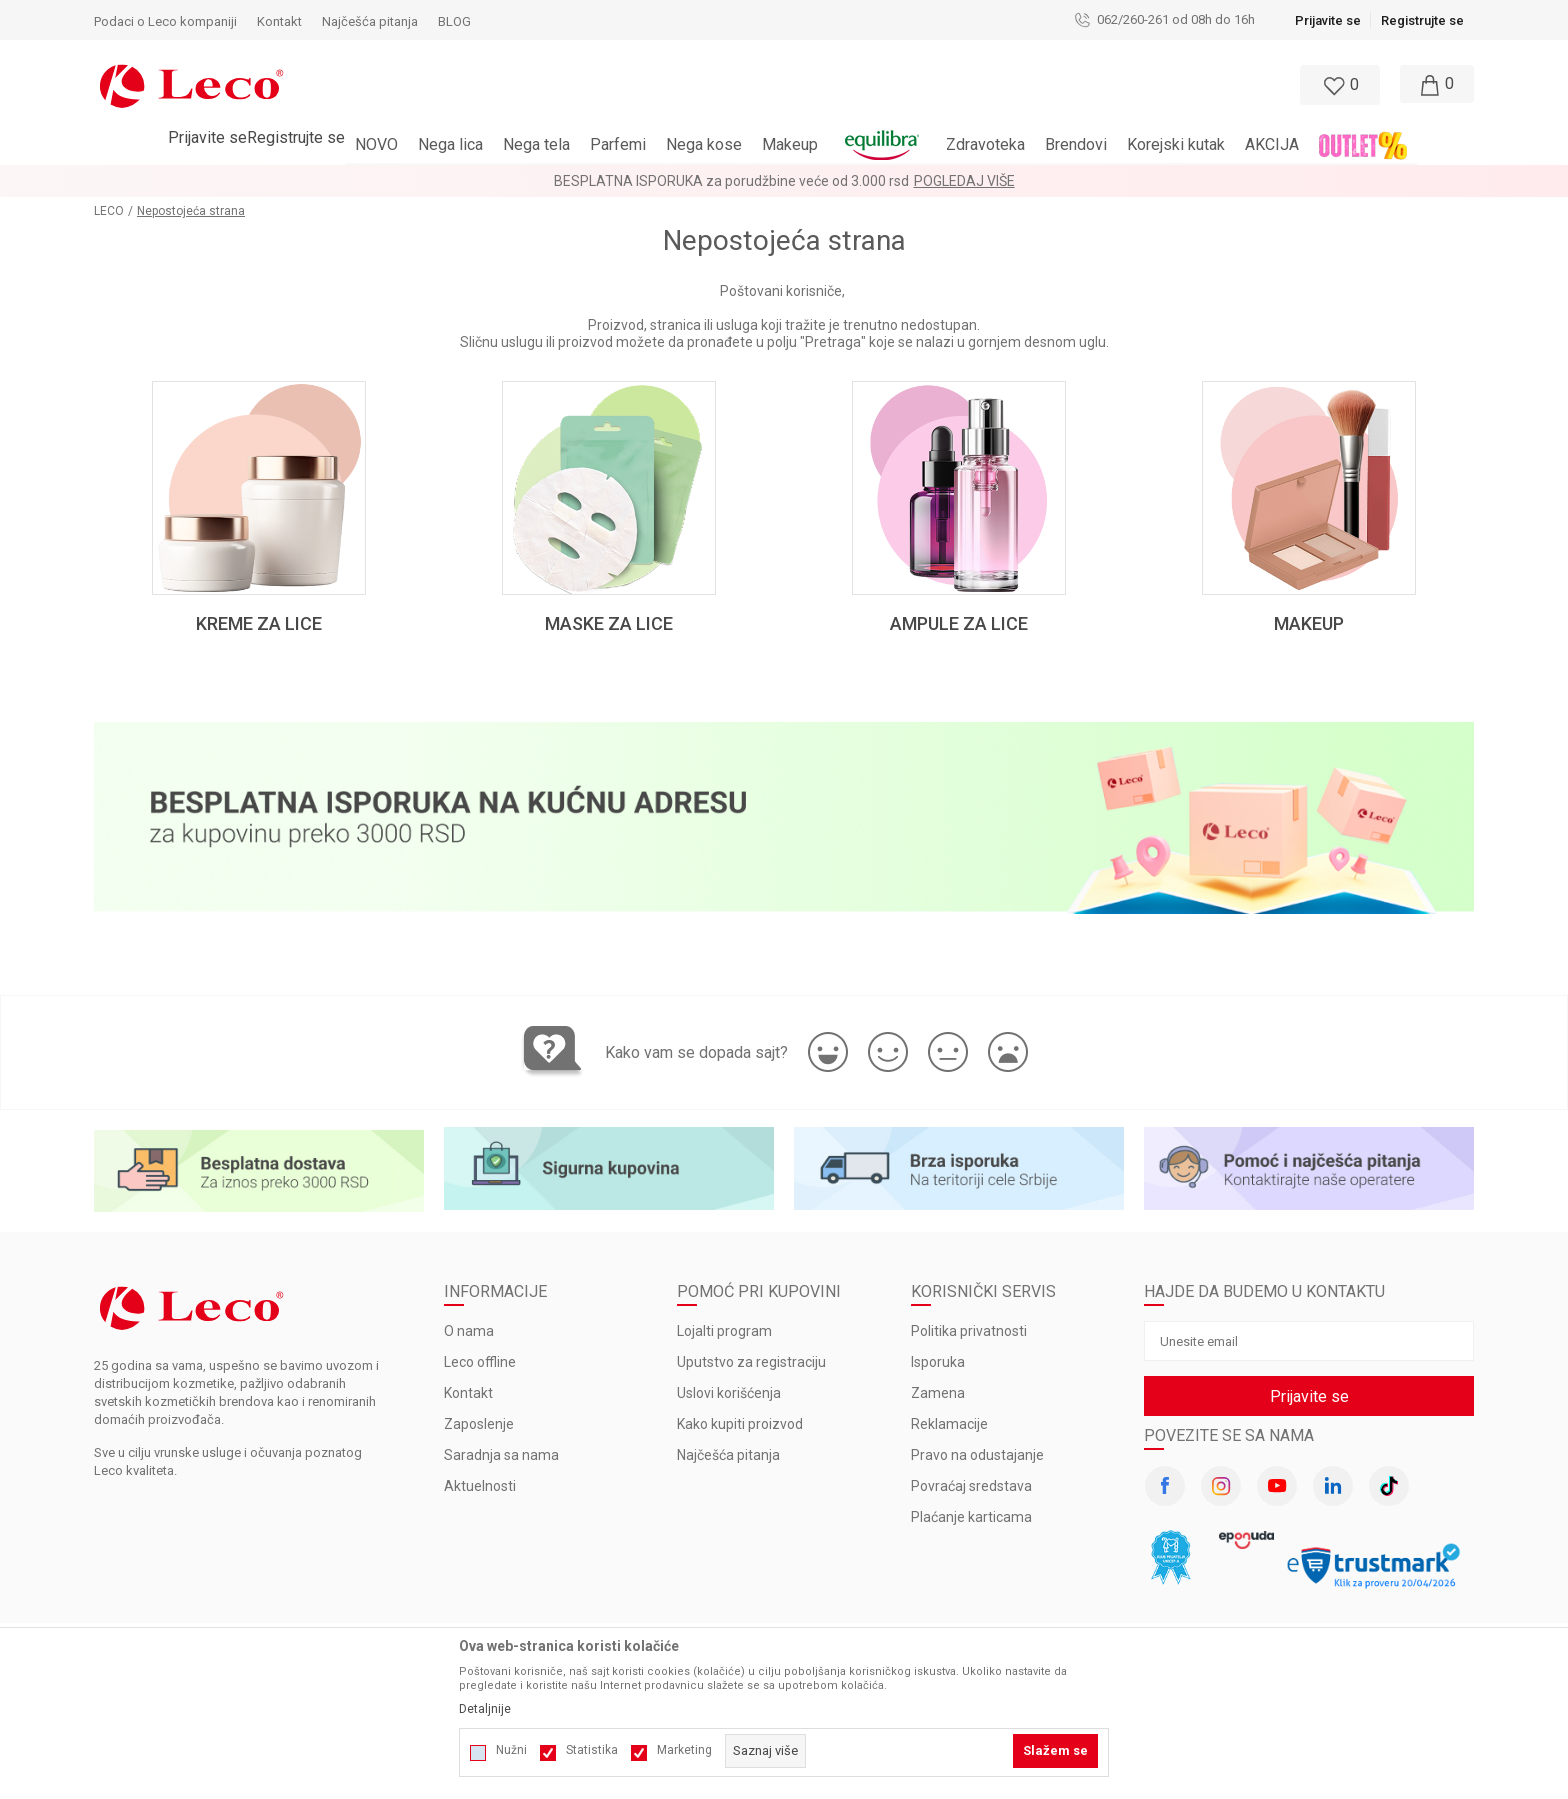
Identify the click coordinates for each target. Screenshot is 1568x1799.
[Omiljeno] (1338, 85)
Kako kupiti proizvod (740, 1424)
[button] (697, 85)
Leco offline (480, 1362)
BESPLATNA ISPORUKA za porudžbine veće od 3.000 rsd (731, 181)
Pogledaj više (964, 181)
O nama (469, 1331)
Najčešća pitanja (728, 1455)
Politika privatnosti (969, 1331)
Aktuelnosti (480, 1486)
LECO (109, 211)
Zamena (938, 1393)
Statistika (592, 1750)
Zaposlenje (479, 1424)
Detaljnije (485, 1709)
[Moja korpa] (1434, 85)
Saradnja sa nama (501, 1455)
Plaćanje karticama (971, 1517)
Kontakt (468, 1393)
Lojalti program (724, 1331)
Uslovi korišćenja (729, 1393)
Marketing (684, 1750)
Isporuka (938, 1362)
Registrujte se (1422, 20)
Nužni (511, 1750)
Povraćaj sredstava (971, 1486)
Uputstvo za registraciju (751, 1362)
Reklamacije (949, 1424)
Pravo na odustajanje (977, 1455)
